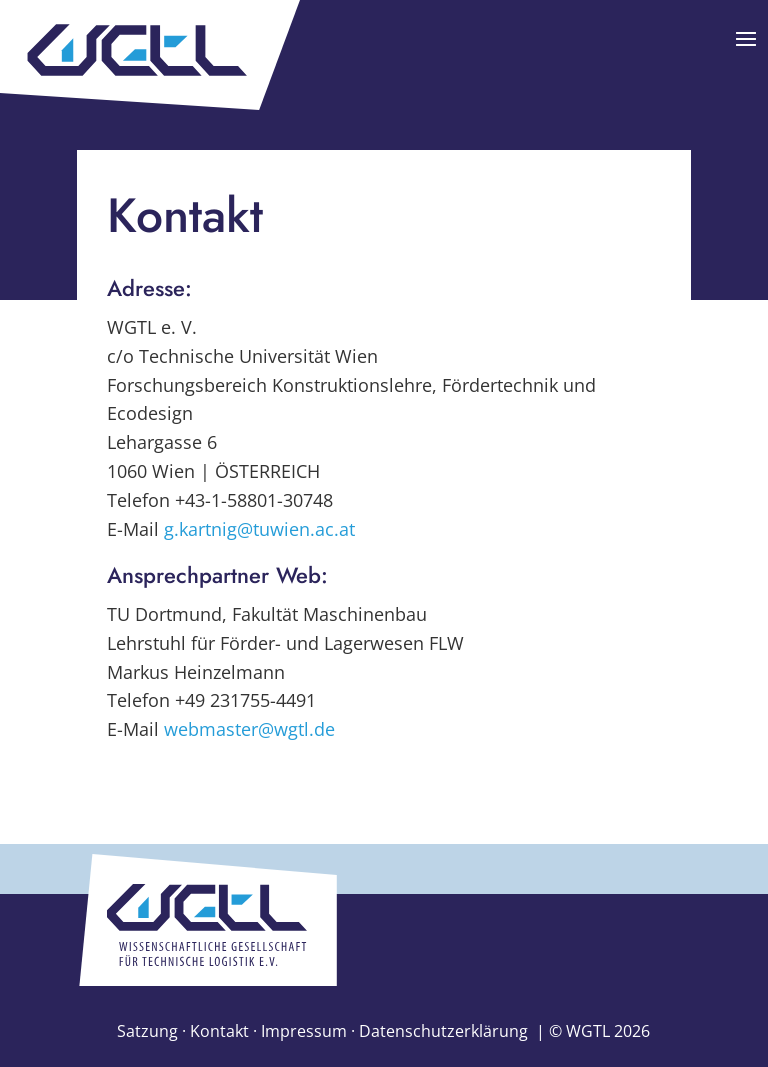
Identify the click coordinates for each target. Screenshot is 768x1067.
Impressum (304, 1031)
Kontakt (219, 1031)
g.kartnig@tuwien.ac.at (259, 529)
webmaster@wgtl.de (249, 729)
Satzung (147, 1031)
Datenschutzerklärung (443, 1031)
